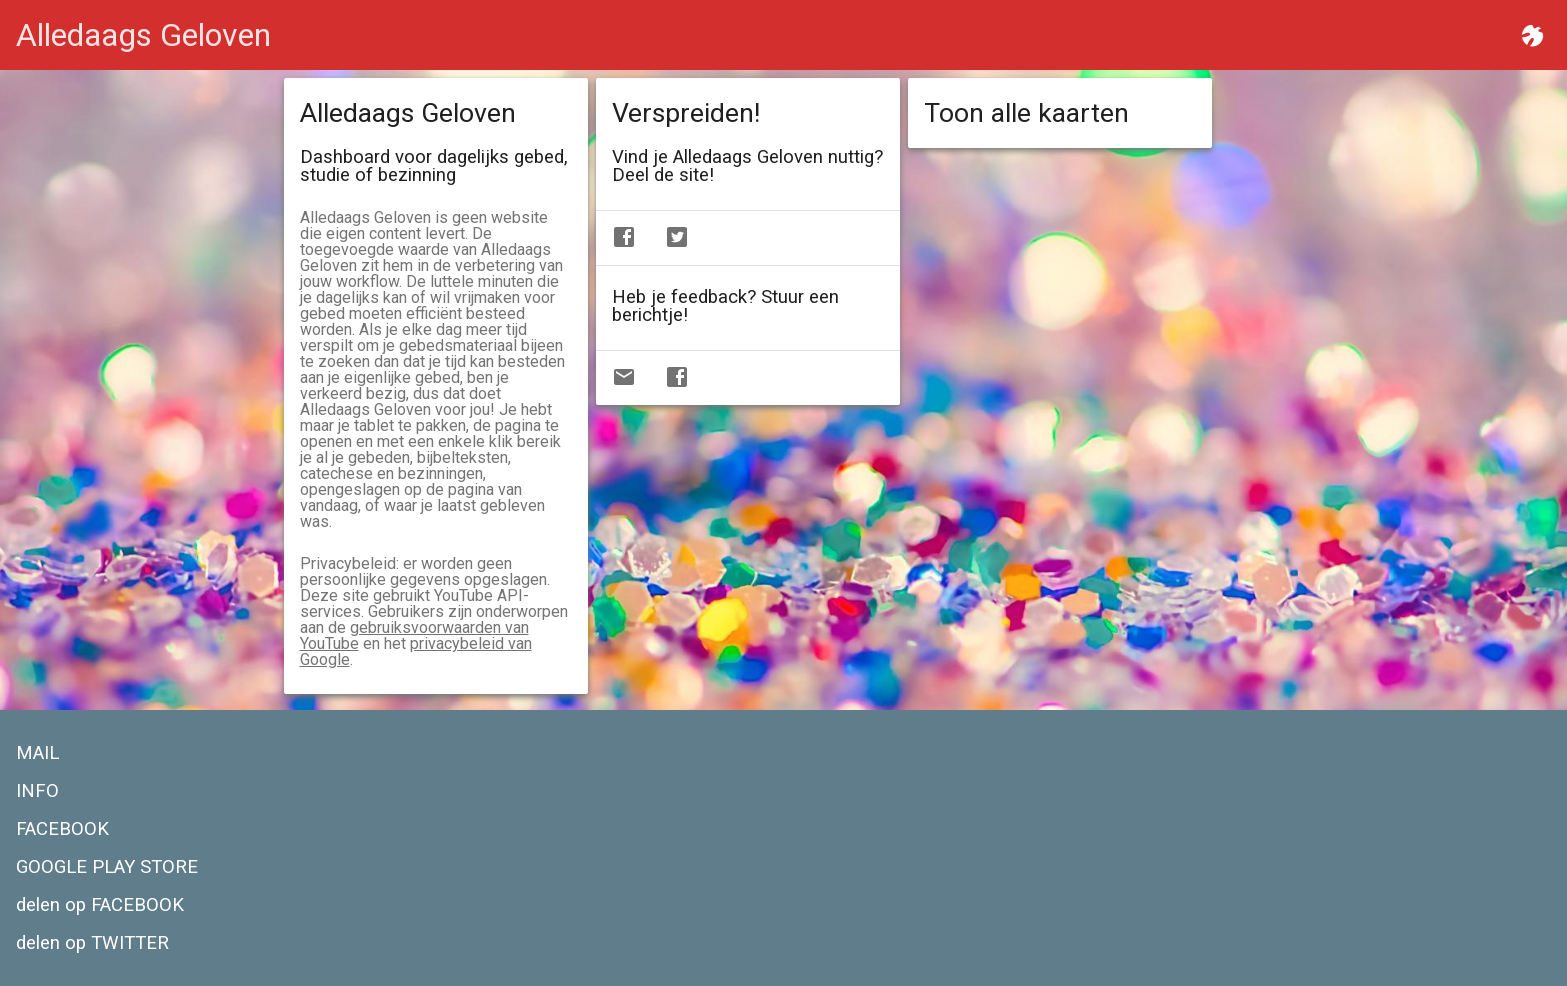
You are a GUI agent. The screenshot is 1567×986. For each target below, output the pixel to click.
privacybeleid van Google (416, 651)
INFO (37, 791)
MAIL (37, 753)
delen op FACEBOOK (100, 905)
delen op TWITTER (92, 943)
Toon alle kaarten (1026, 113)
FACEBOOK (62, 829)
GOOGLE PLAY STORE (107, 867)
